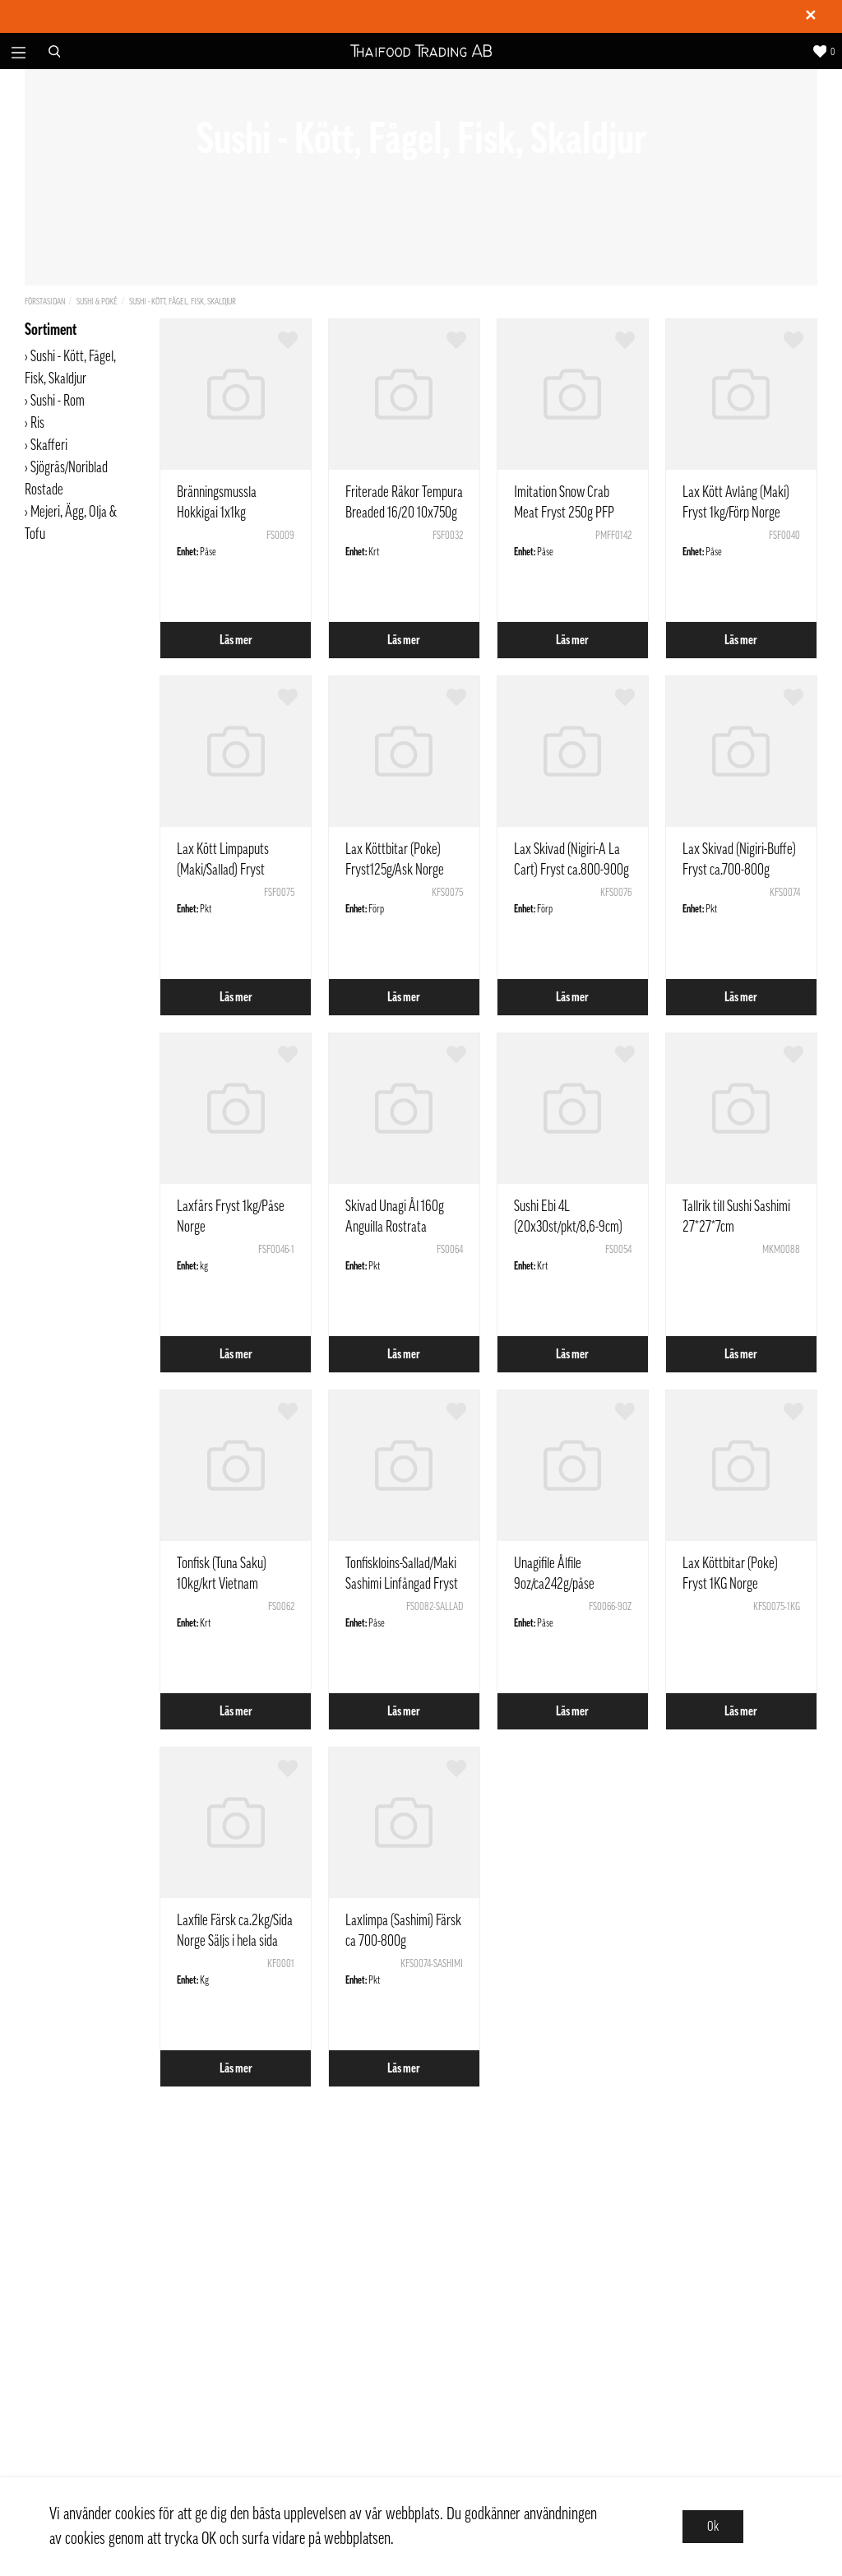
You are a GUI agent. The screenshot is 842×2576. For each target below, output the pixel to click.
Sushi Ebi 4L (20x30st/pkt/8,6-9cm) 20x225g (568, 1227)
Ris (37, 422)
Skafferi (48, 445)
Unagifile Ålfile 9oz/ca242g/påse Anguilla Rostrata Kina (566, 1584)
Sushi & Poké (97, 301)
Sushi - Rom (57, 400)
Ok (713, 2526)
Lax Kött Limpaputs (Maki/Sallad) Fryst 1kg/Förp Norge (223, 870)
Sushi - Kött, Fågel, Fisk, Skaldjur (182, 301)
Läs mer (236, 640)
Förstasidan (45, 301)
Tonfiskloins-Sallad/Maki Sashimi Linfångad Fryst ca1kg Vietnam (401, 1584)
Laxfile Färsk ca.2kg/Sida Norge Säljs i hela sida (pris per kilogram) (235, 1941)
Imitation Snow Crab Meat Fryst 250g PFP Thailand (564, 513)
